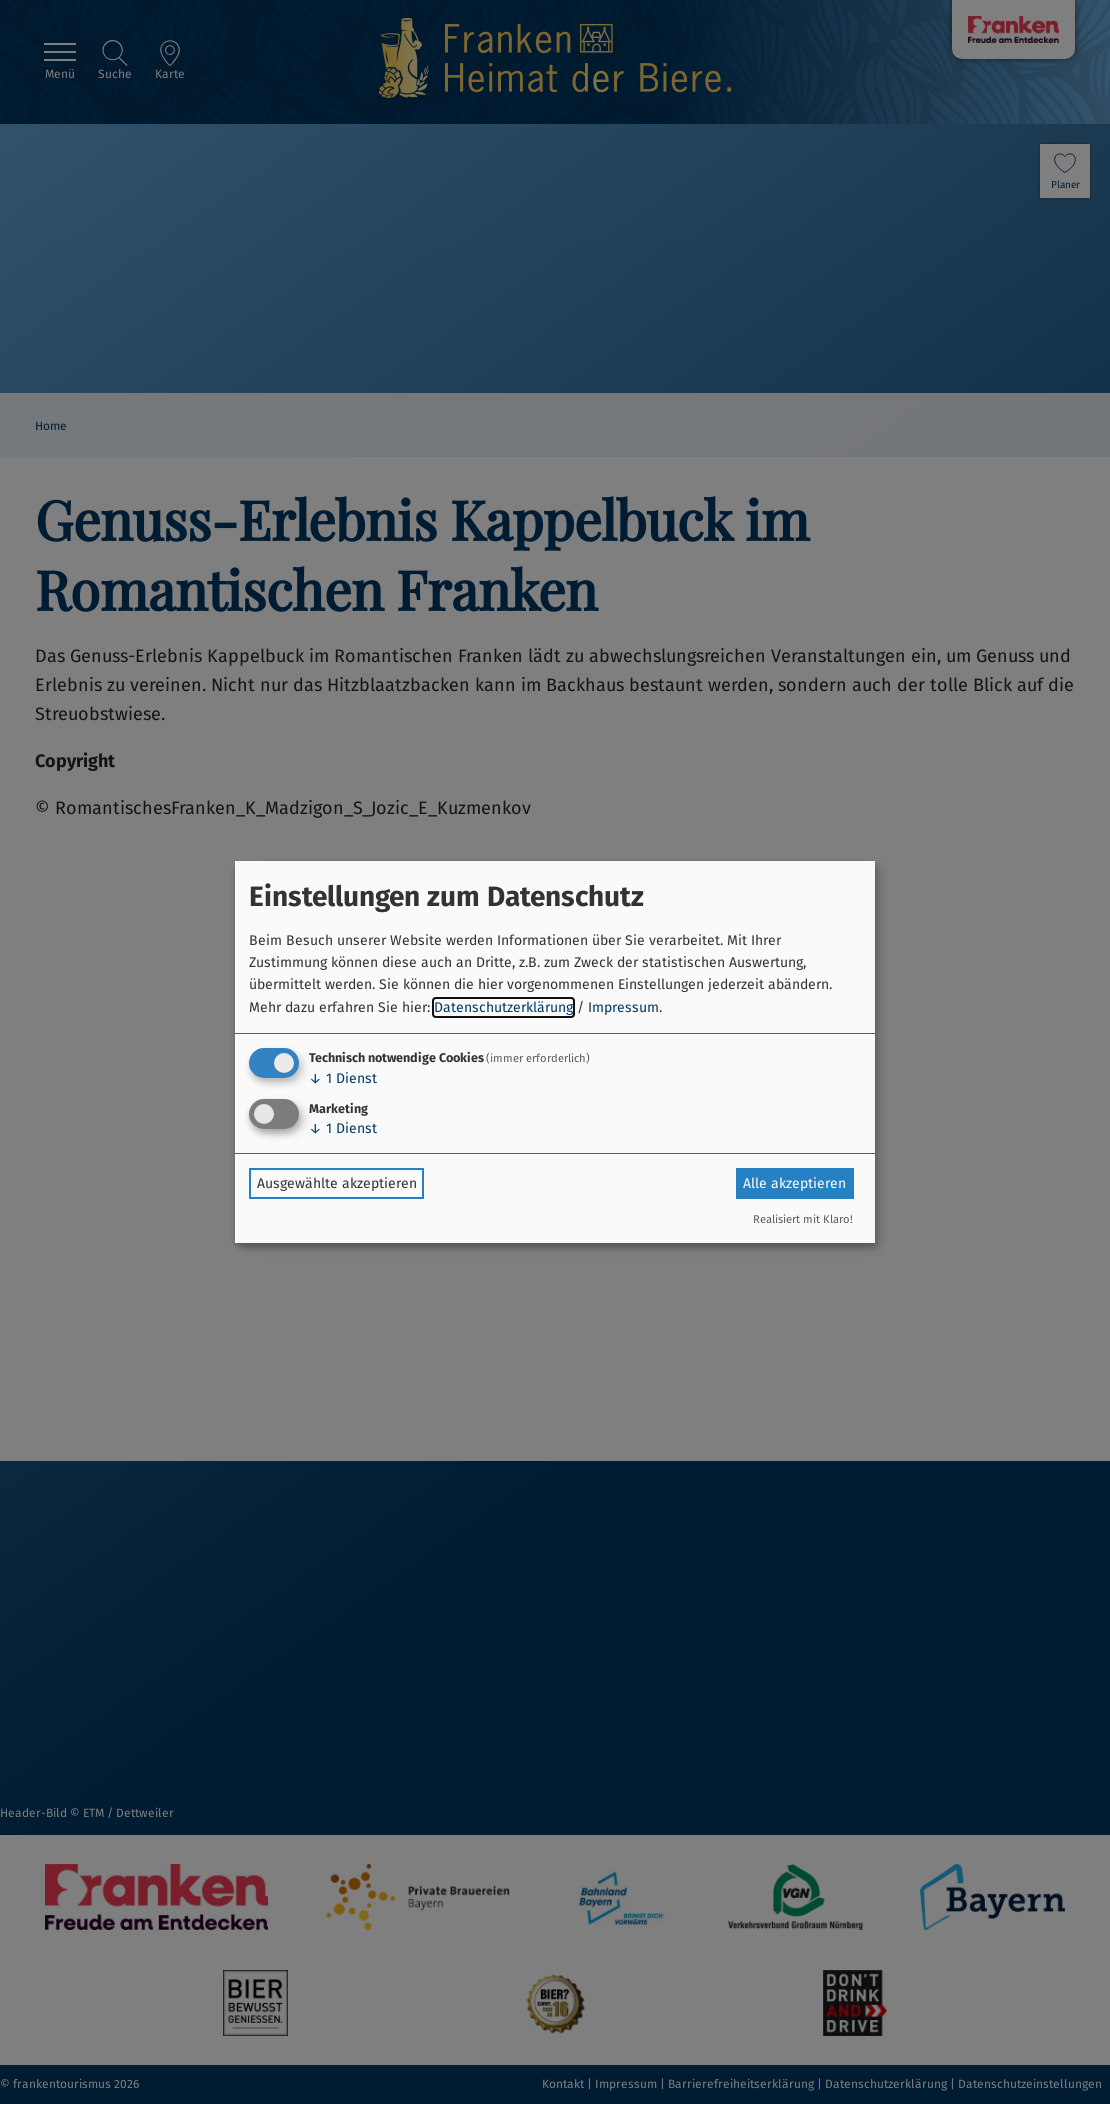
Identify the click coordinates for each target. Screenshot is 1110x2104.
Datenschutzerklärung (503, 1007)
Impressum (623, 1007)
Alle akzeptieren (794, 1183)
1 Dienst (343, 1078)
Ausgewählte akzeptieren (337, 1183)
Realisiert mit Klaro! (803, 1219)
